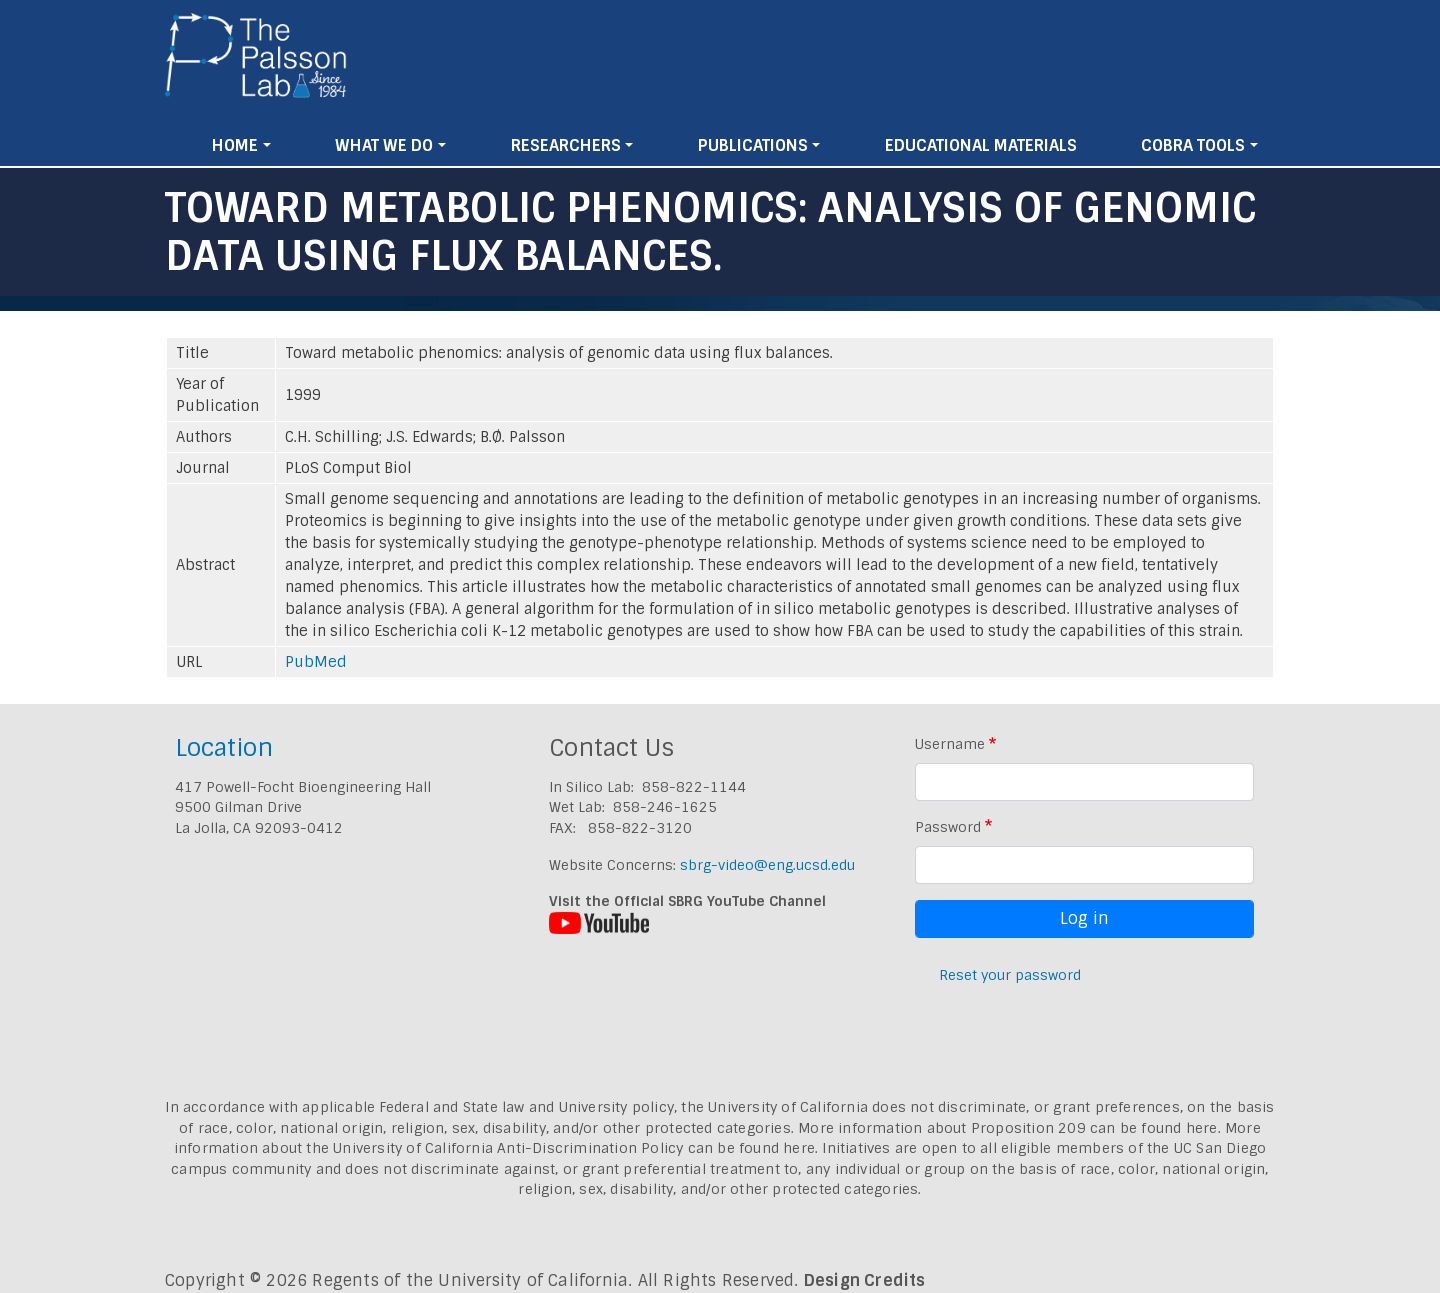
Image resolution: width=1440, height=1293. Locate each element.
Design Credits (865, 1280)
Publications (753, 145)
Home (235, 145)
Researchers (566, 145)
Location (224, 747)
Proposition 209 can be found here (1094, 1128)
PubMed (316, 662)
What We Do (384, 145)
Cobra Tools (1193, 145)
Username (950, 744)
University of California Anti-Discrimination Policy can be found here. (575, 1148)
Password (948, 827)
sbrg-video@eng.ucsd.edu (767, 865)
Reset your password (1010, 975)
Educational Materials (981, 145)
